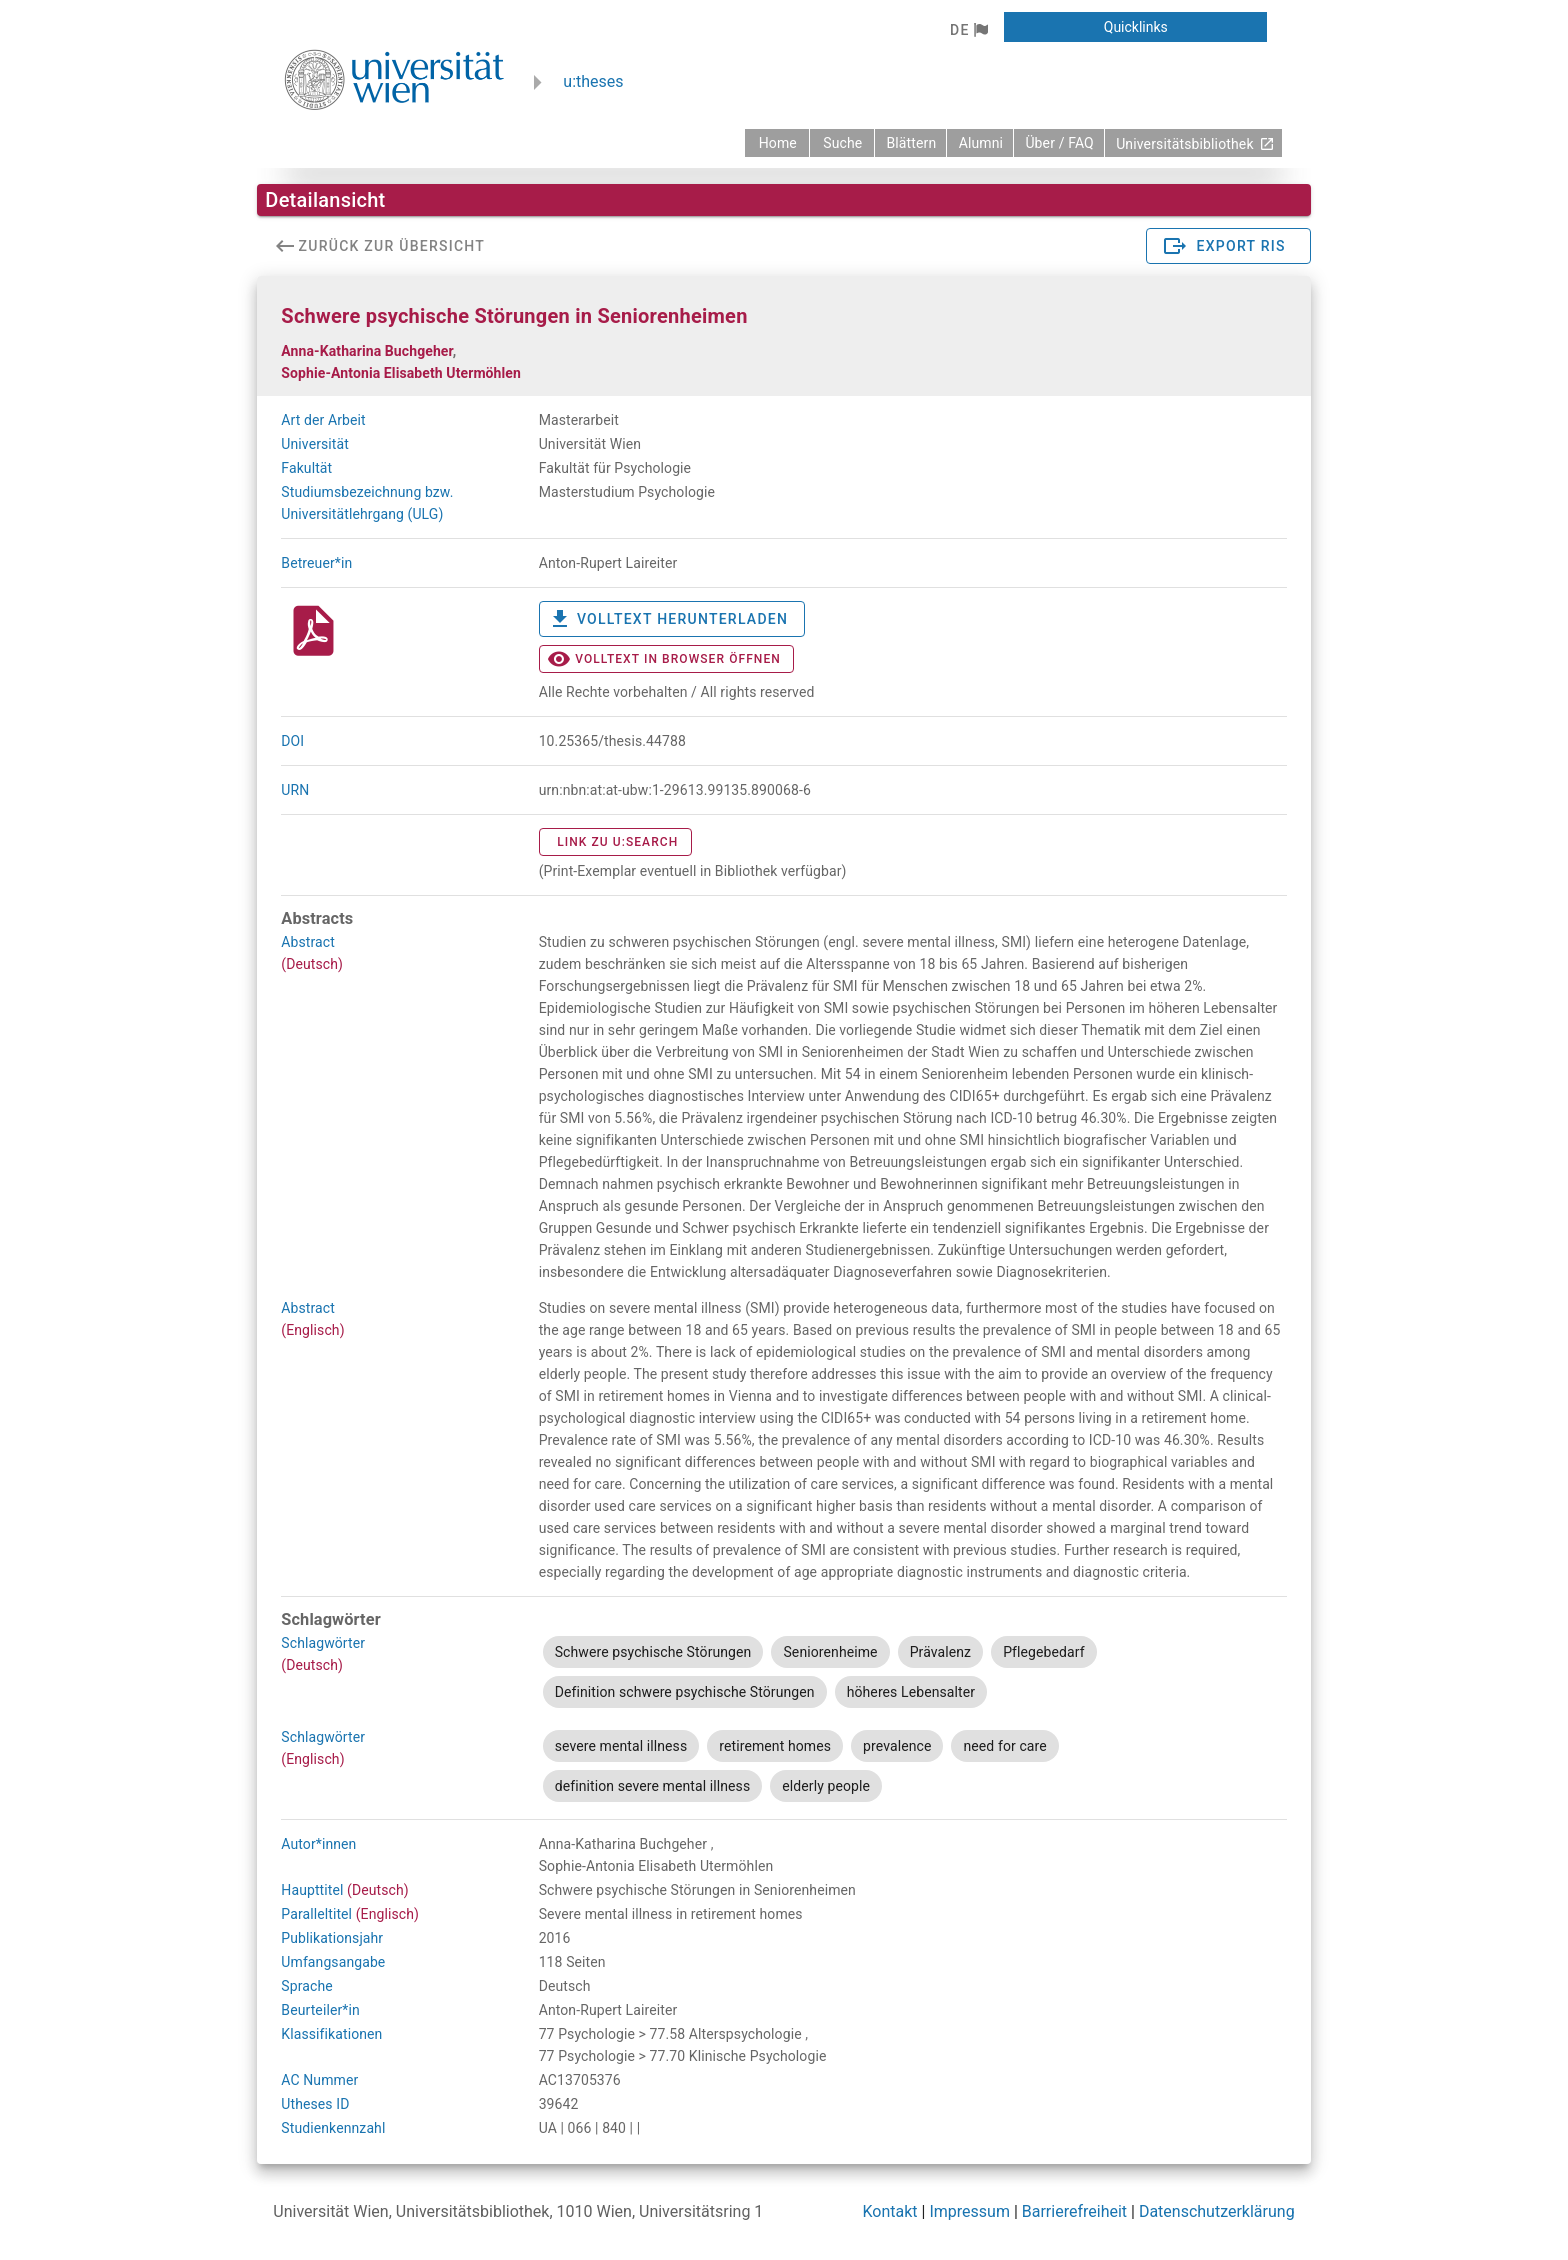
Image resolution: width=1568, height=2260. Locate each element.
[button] (968, 30)
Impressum (969, 2211)
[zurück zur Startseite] (777, 143)
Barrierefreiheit (1074, 2211)
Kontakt (890, 2211)
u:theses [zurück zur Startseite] (593, 81)
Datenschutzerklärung (1217, 2211)
